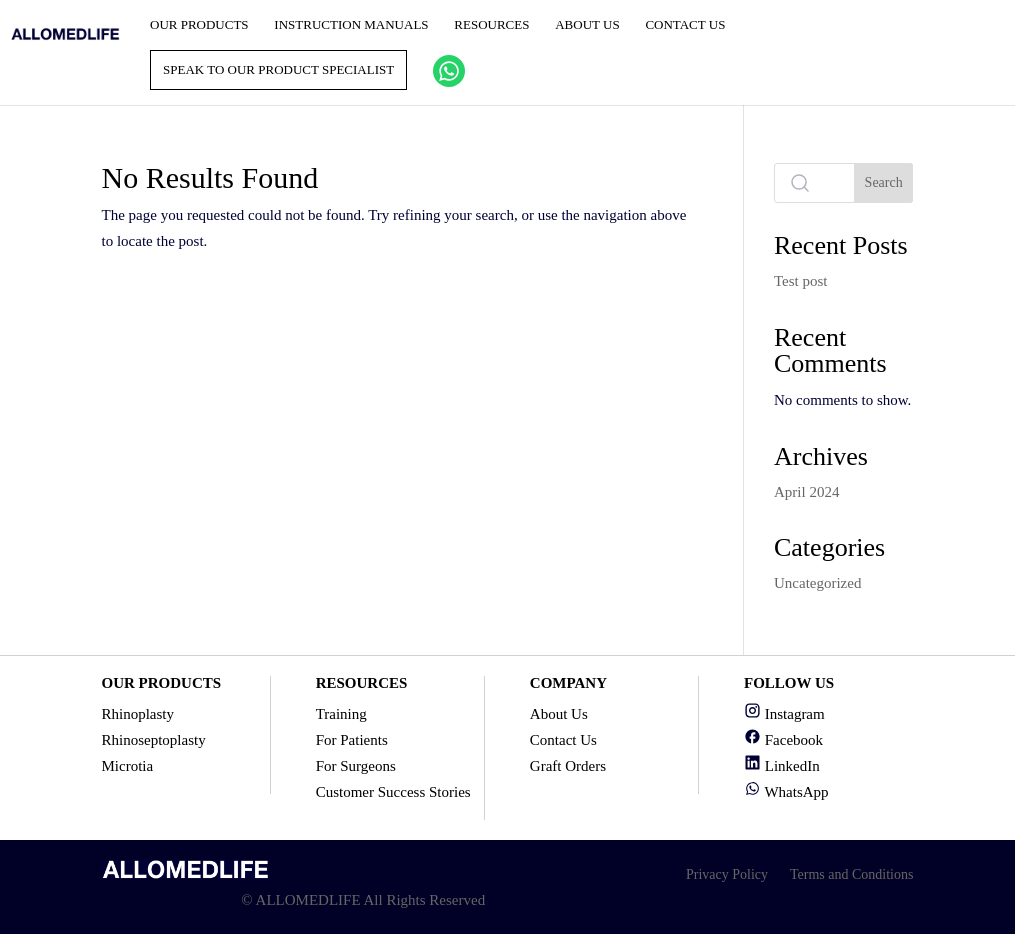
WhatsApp (786, 792)
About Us (587, 25)
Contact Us (685, 25)
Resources (491, 25)
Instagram (784, 714)
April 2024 (806, 492)
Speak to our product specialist (278, 69)
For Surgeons (356, 766)
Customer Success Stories (393, 792)
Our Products (199, 25)
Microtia (128, 766)
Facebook (783, 740)
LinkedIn (782, 766)
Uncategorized (817, 583)
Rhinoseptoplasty (154, 740)
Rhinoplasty (138, 714)
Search (884, 182)
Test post (801, 281)
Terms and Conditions (851, 874)
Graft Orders (568, 766)
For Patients (352, 740)
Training (341, 714)
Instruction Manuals (351, 25)
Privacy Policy (727, 874)
